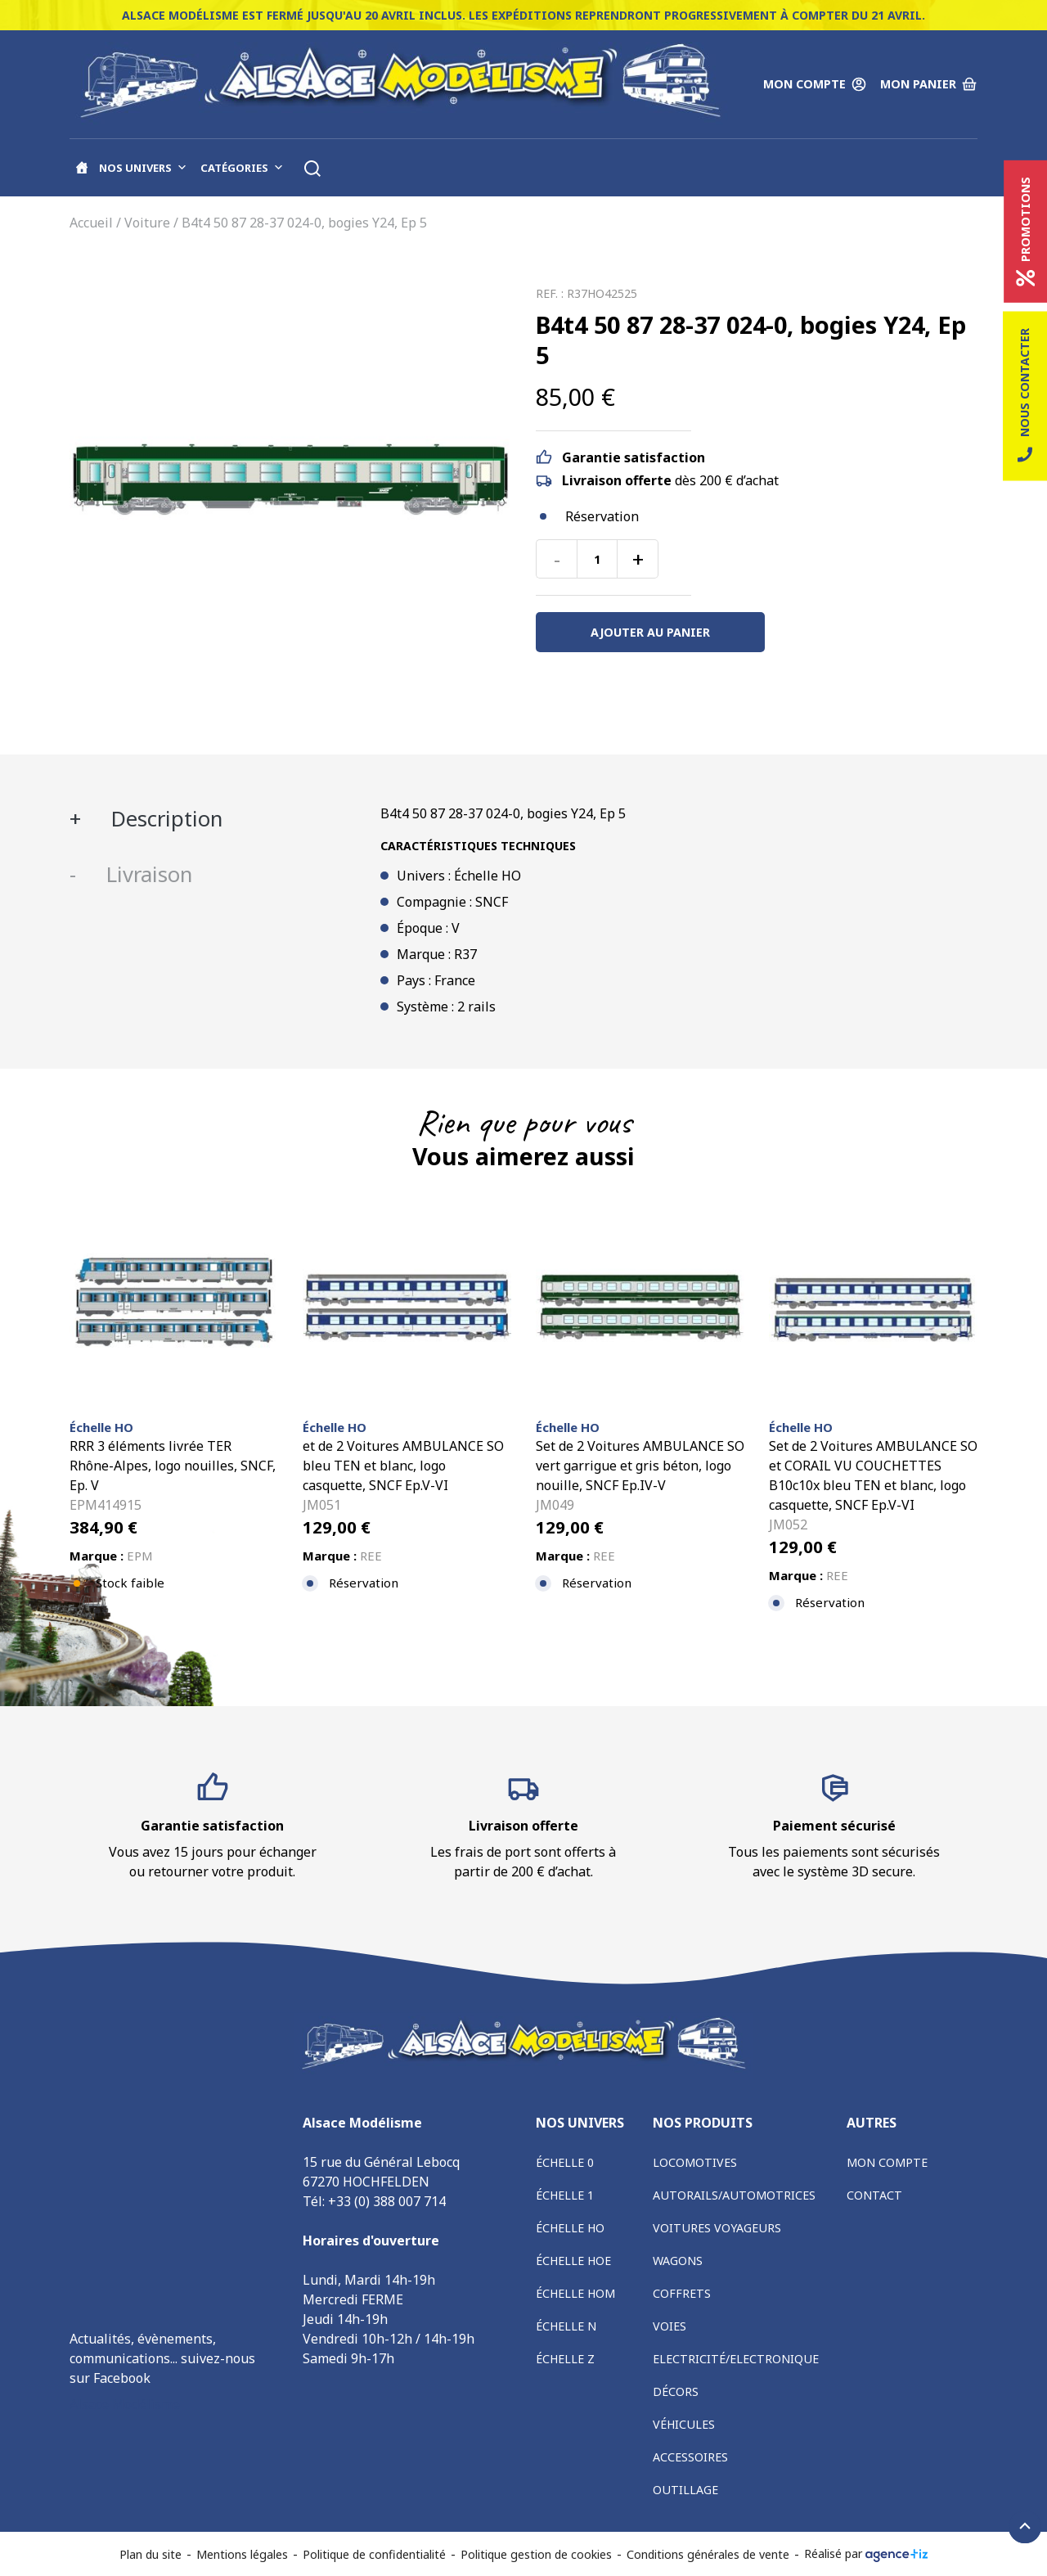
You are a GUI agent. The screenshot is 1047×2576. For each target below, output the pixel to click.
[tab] (213, 819)
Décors (676, 2391)
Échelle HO (570, 2228)
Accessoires (690, 2457)
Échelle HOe (573, 2260)
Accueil (91, 223)
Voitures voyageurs (717, 2228)
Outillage (685, 2489)
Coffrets (682, 2293)
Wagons (678, 2260)
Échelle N (566, 2326)
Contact (874, 2195)
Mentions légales (242, 2554)
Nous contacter (1025, 396)
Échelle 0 (565, 2162)
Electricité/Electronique (736, 2359)
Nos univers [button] (143, 167)
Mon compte (887, 2162)
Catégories (242, 167)
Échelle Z (565, 2359)
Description (164, 818)
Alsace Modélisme (125, 2404)
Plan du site (150, 2554)
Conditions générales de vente (708, 2554)
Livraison (146, 874)
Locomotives (695, 2162)
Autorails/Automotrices (734, 2195)
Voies (669, 2326)
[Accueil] (82, 167)
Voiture (147, 223)
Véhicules (684, 2424)
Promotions (1025, 231)
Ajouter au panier (650, 632)
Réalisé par (866, 2554)
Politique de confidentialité (374, 2554)
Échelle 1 (565, 2195)
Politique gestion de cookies (536, 2554)
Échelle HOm (575, 2293)
